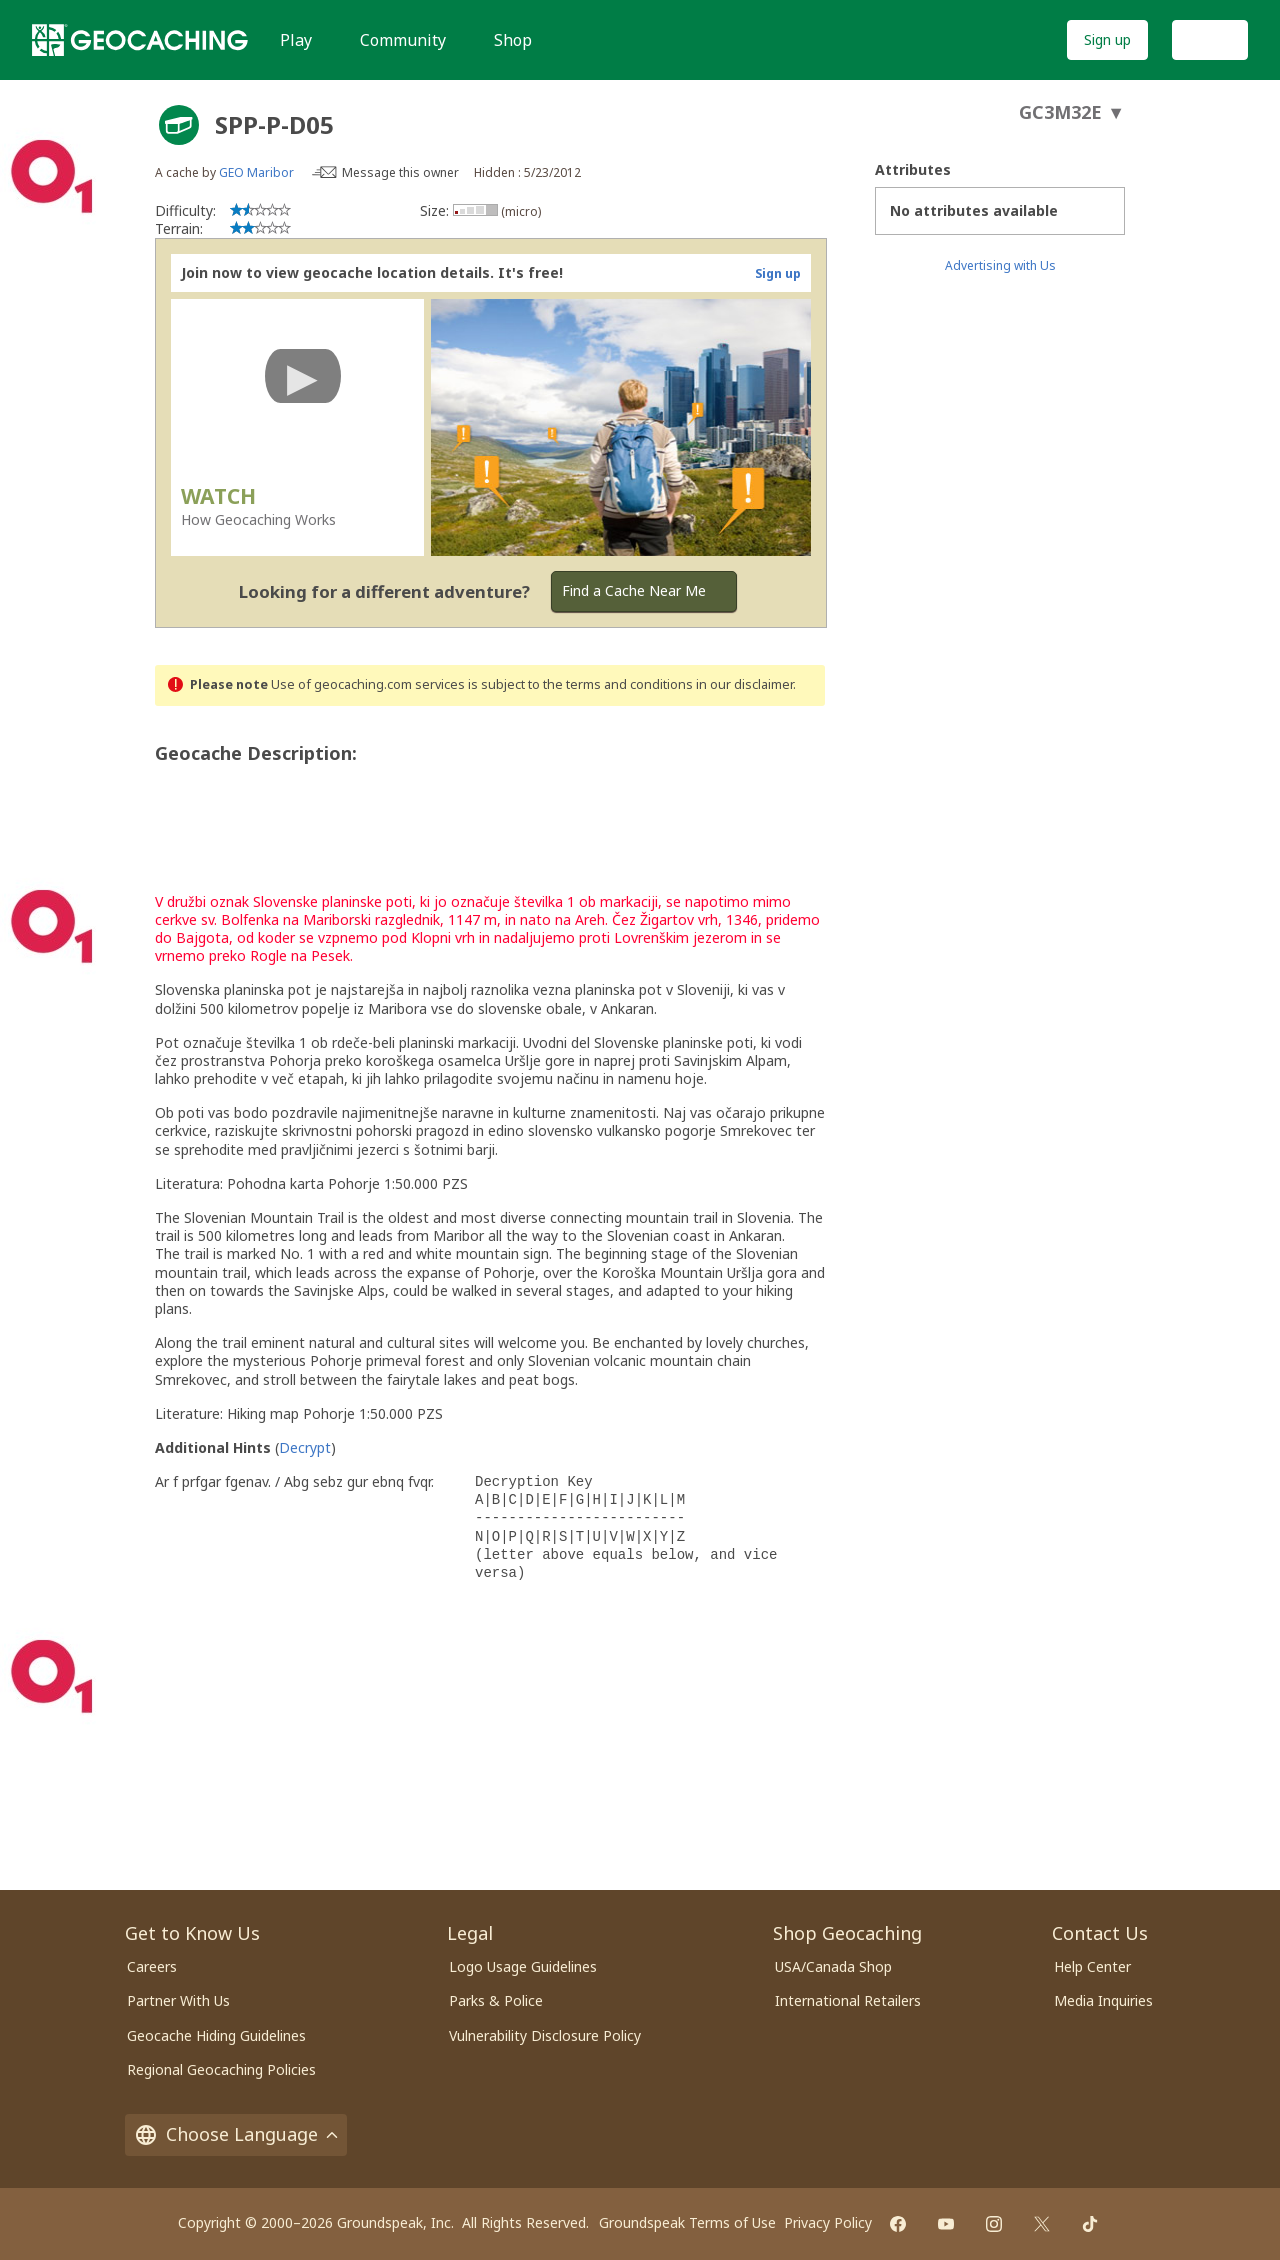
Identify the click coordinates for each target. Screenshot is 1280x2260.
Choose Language (236, 2134)
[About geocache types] (179, 125)
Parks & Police (496, 2000)
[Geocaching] (140, 40)
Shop (513, 40)
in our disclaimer (744, 684)
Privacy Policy (828, 2222)
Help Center (1092, 1966)
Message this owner (400, 172)
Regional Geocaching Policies (221, 2069)
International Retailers (848, 2000)
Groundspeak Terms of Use (687, 2222)
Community (403, 40)
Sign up (1107, 39)
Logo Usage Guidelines (523, 1966)
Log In (1210, 39)
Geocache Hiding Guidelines (216, 2035)
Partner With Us (178, 2000)
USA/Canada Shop (833, 1966)
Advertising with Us (1000, 265)
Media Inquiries (1103, 2000)
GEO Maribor (256, 172)
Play (296, 40)
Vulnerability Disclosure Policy (545, 2035)
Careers (152, 1966)
